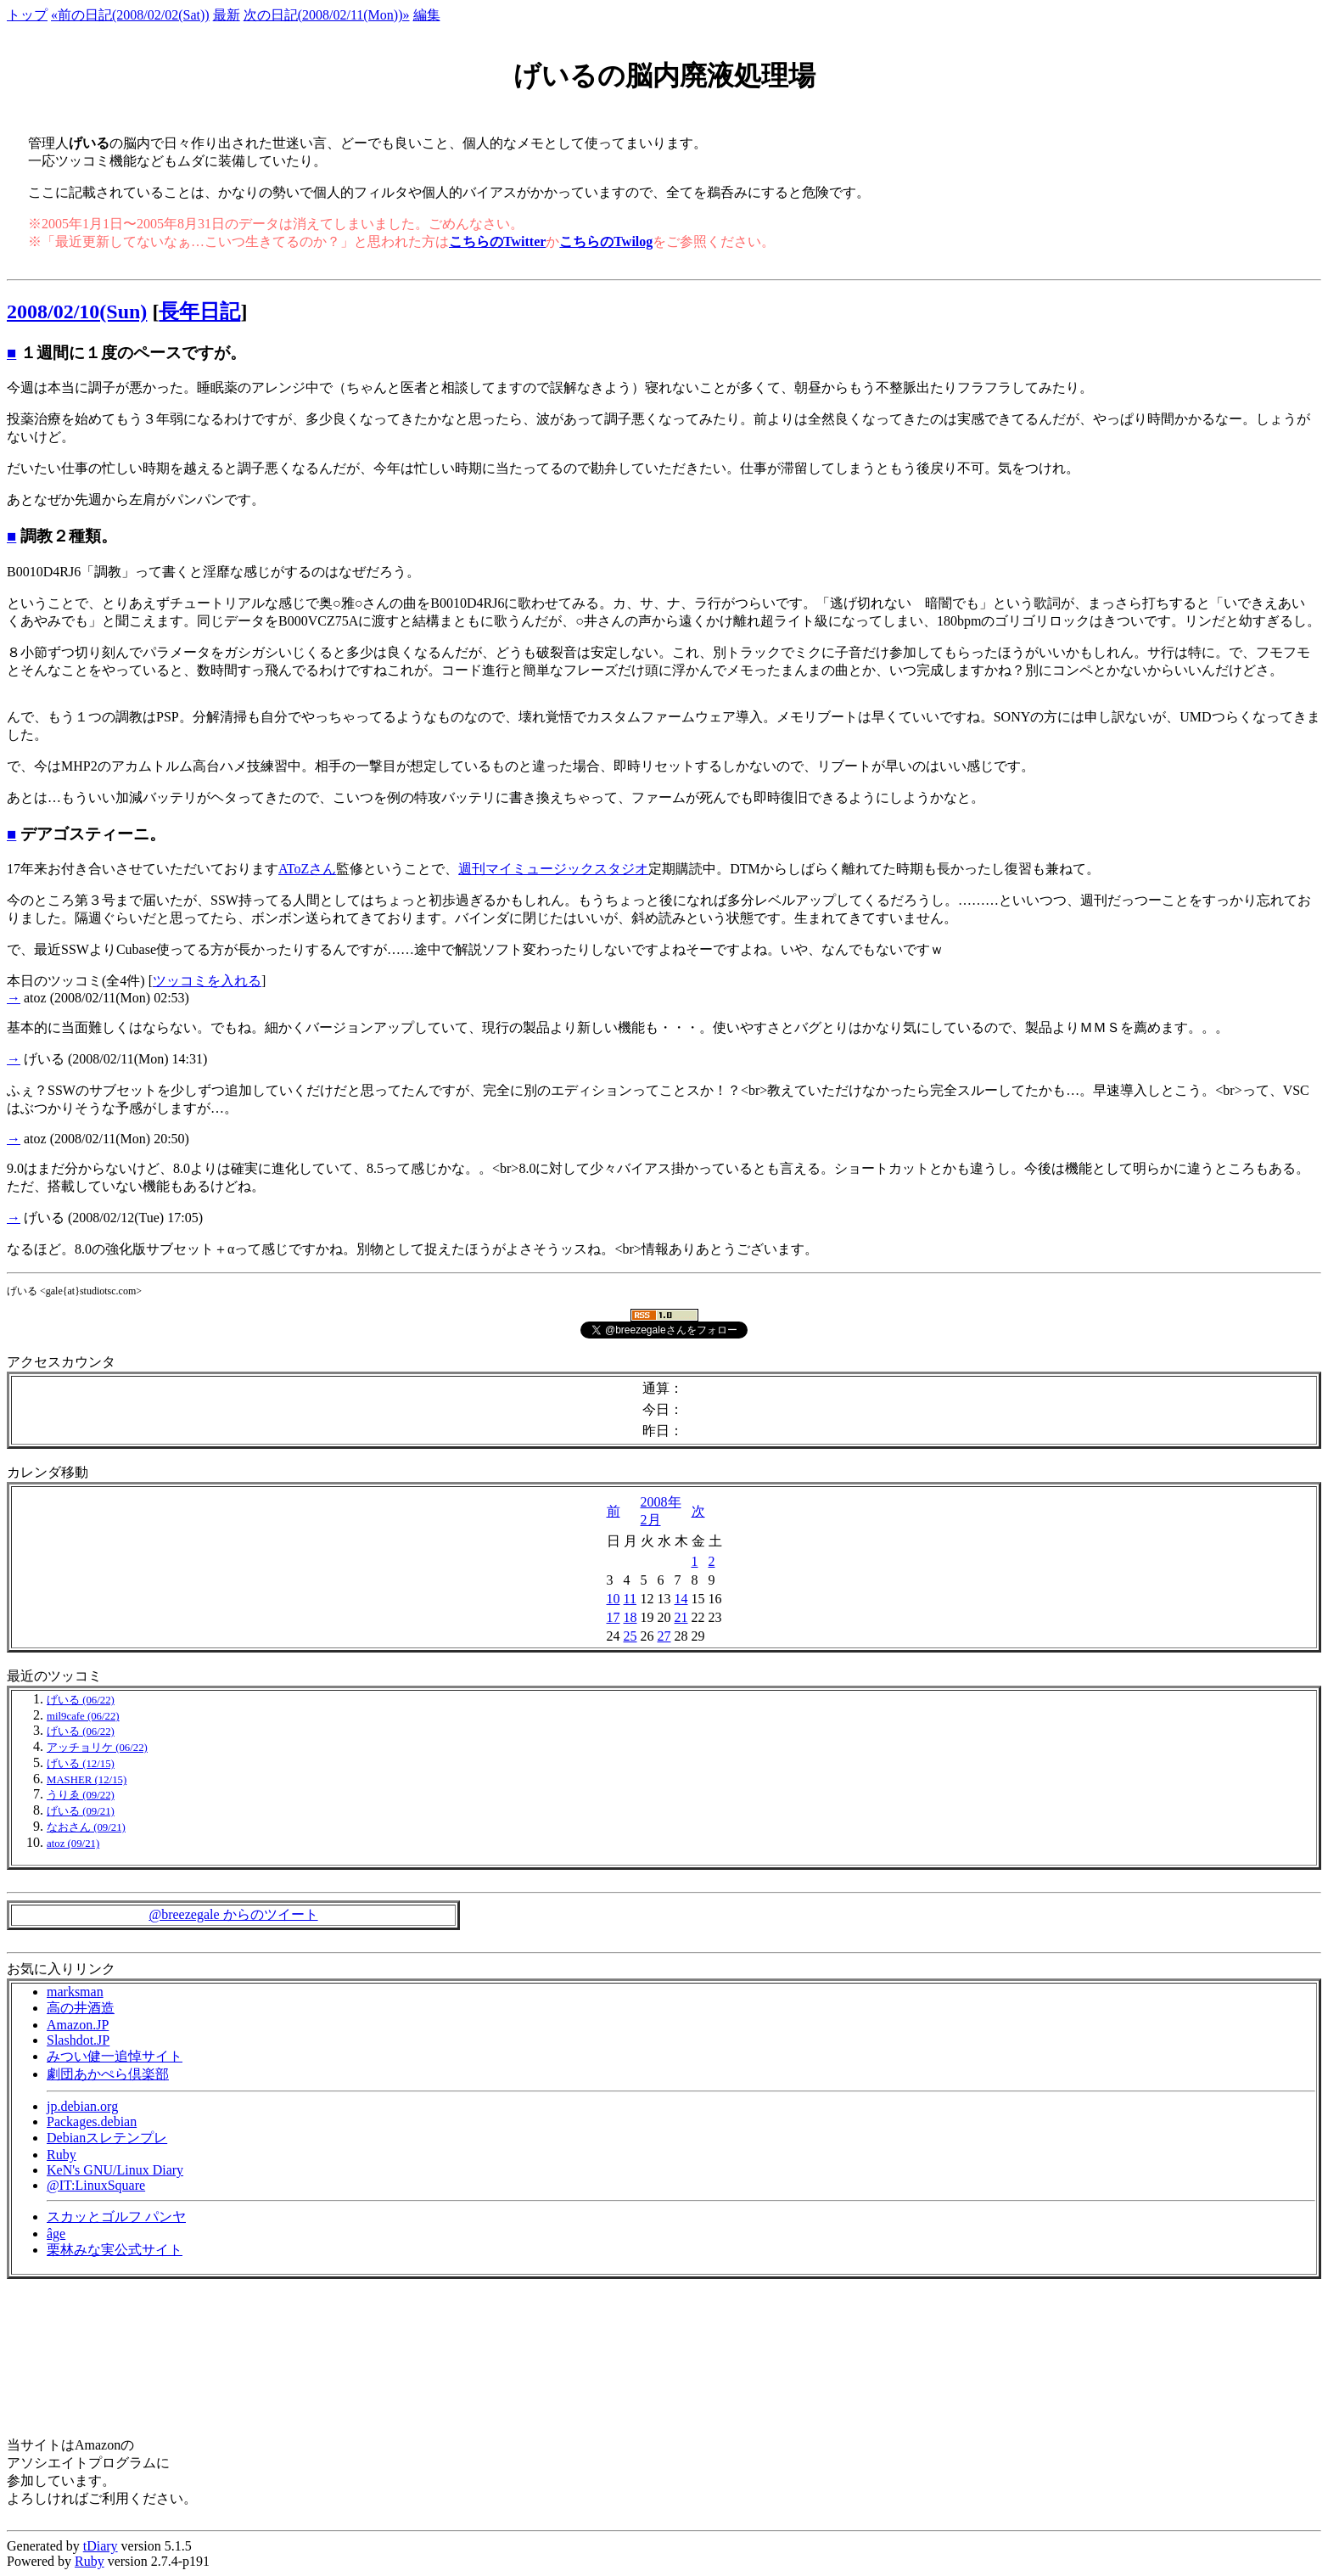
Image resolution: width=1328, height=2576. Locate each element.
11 (630, 1598)
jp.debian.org (82, 2106)
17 (613, 1617)
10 (613, 1598)
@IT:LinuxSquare (96, 2185)
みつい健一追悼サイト (114, 2056)
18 (630, 1617)
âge (56, 2233)
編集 (426, 15)
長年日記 (199, 311)
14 (681, 1598)
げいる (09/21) (81, 1811)
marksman (75, 1991)
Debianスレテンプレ (107, 2137)
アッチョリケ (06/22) (97, 1748)
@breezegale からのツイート (232, 1914)
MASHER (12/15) (86, 1780)
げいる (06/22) (81, 1700)
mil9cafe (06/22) (83, 1716)
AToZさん (307, 868)
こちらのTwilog (606, 241)
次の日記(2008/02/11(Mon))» (327, 15)
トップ (27, 15)
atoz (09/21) (73, 1843)
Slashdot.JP (78, 2040)
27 (664, 1636)
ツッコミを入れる (207, 981)
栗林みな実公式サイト (114, 2249)
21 (681, 1617)
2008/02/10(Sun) (77, 311)
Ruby (61, 2154)
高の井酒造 (81, 2008)
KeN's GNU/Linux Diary (115, 2170)
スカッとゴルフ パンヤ (116, 2216)
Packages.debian (92, 2121)
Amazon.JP (78, 2025)
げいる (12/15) (81, 1764)
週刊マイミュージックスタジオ (553, 868)
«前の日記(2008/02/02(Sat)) (130, 15)
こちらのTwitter (497, 241)
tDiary (100, 2546)
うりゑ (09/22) (81, 1795)
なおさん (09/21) (86, 1827)
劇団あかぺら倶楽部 (108, 2074)
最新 (226, 15)
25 (630, 1636)
